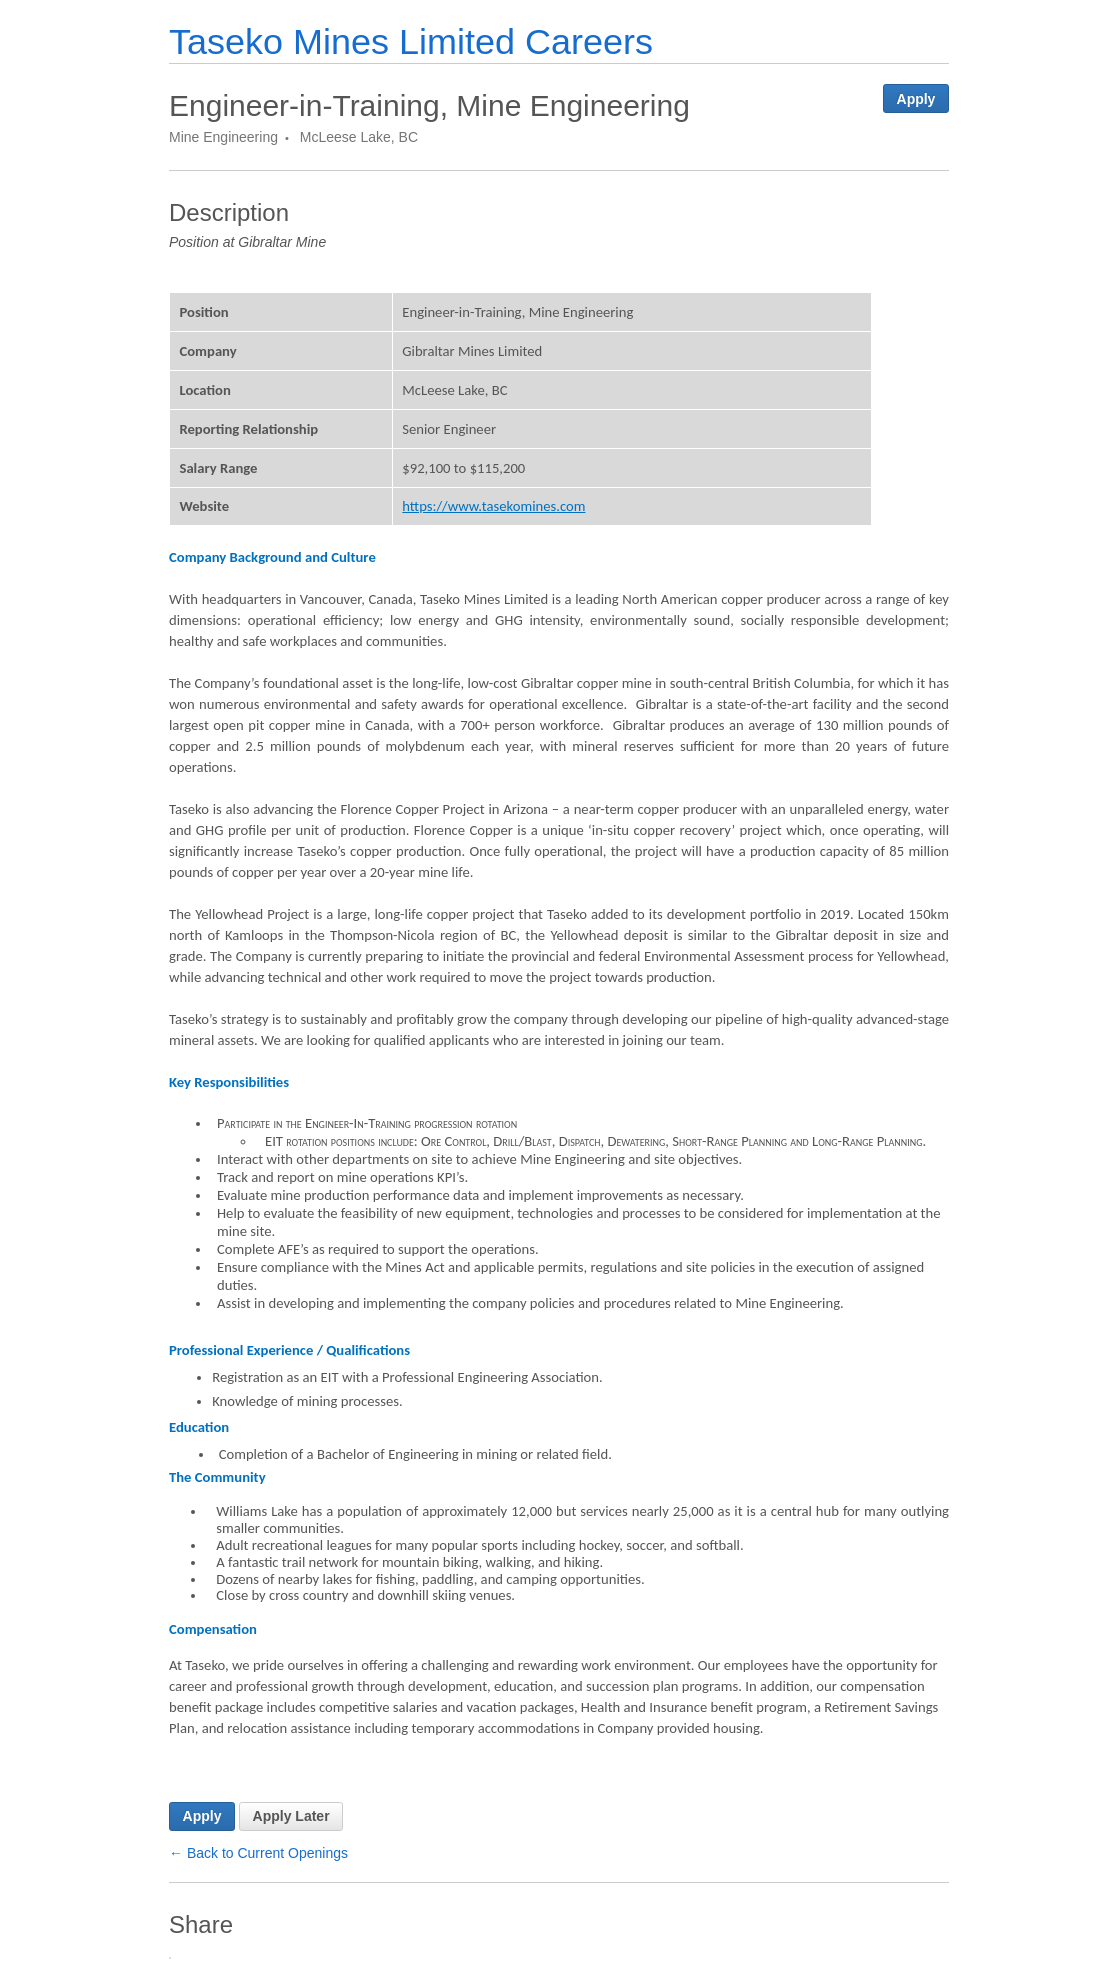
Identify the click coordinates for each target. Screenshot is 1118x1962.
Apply (916, 99)
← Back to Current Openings (258, 1853)
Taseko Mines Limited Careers (411, 41)
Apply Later (291, 1816)
